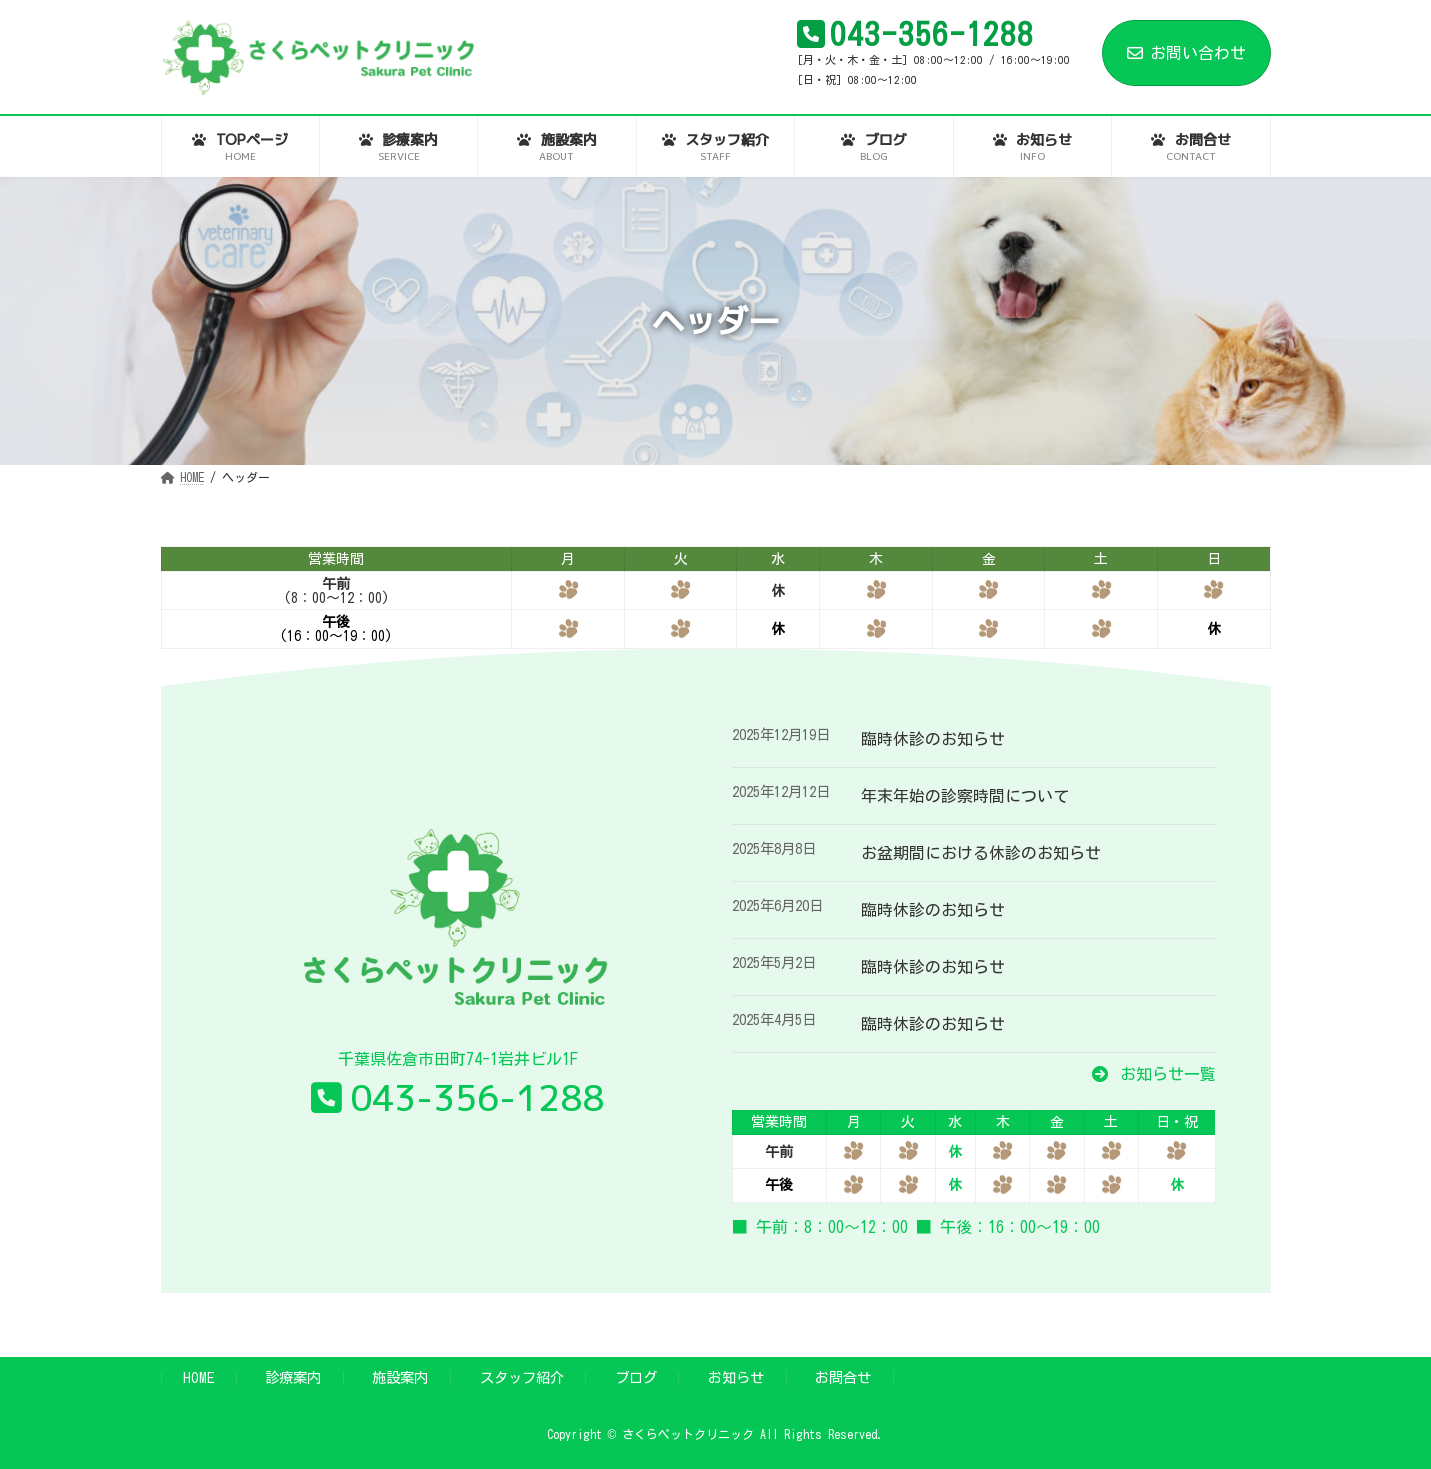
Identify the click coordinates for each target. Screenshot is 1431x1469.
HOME (198, 1377)
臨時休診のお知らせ (933, 739)
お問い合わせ (1186, 53)
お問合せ (843, 1377)
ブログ (636, 1377)
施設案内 (400, 1377)
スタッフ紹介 (522, 1377)
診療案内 (293, 1377)
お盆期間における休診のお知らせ (981, 853)
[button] (1153, 1074)
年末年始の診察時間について (965, 796)
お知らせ (736, 1377)
